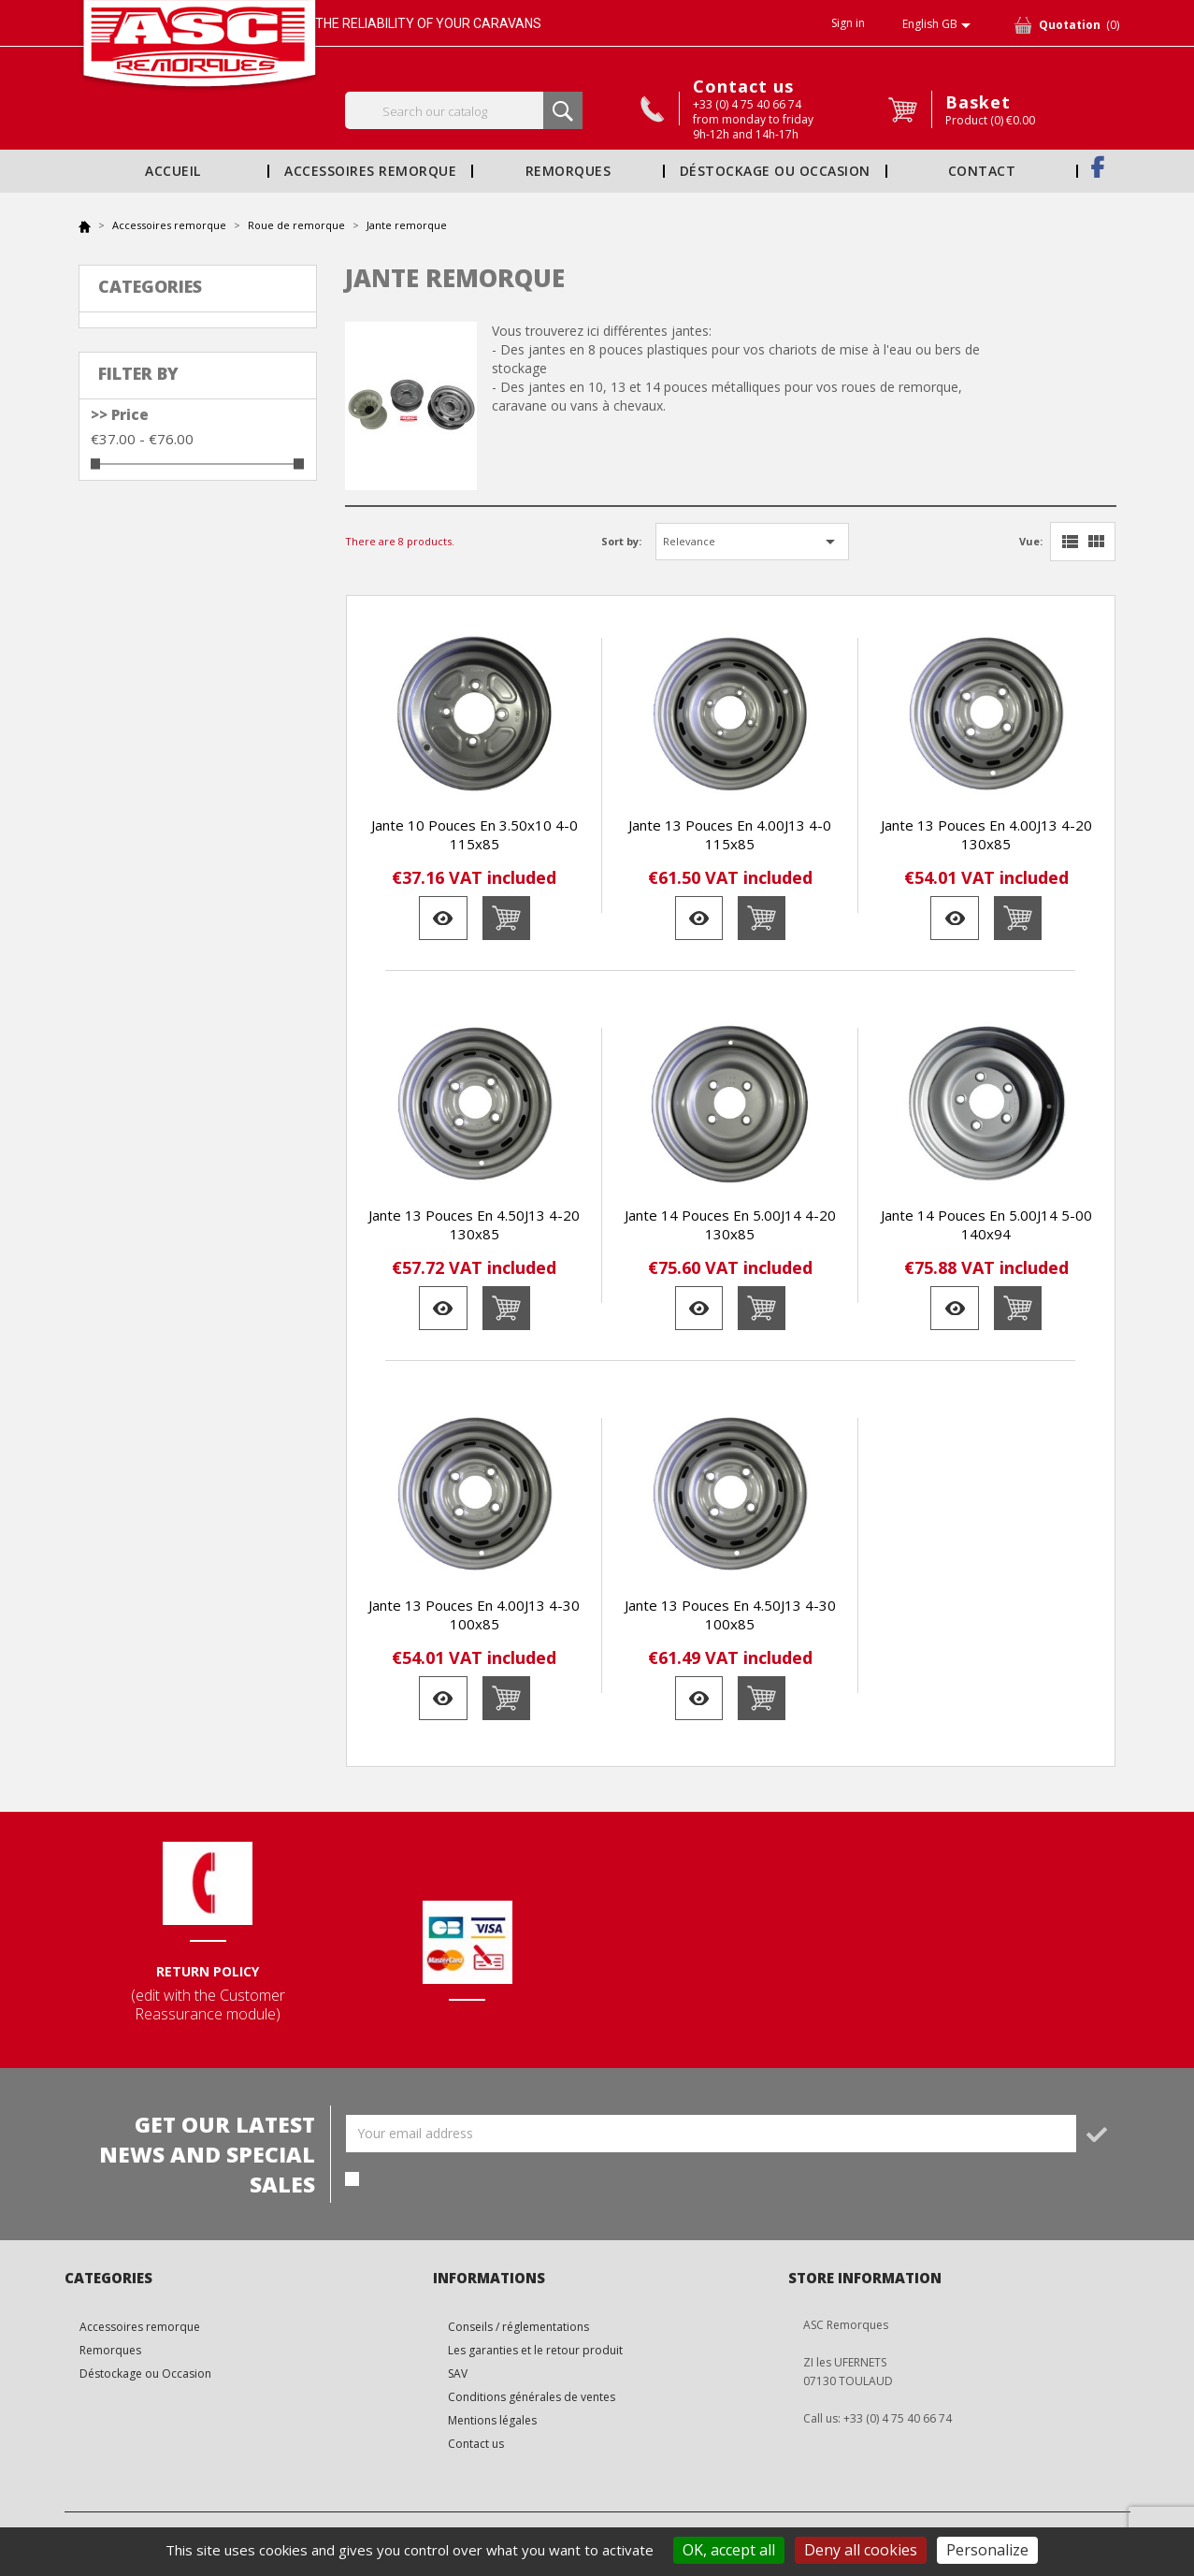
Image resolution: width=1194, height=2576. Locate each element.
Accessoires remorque (370, 171)
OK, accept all (729, 2550)
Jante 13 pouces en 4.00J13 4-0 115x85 (729, 834)
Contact (981, 171)
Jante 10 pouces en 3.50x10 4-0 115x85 (474, 834)
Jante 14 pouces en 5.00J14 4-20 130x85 (730, 1224)
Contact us (743, 86)
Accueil (172, 171)
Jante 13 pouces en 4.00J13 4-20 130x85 (986, 834)
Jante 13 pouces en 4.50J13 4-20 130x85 (474, 1224)
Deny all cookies (860, 2550)
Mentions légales (492, 2420)
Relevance (752, 541)
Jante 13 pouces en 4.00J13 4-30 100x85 (474, 1614)
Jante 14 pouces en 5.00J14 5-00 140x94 (986, 1224)
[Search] (464, 110)
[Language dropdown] (939, 25)
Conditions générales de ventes (531, 2397)
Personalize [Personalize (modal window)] (987, 2550)
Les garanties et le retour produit (535, 2350)
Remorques (568, 171)
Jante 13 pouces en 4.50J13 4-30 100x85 (730, 1614)
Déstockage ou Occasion (775, 171)
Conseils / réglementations (518, 2327)
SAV (458, 2373)
